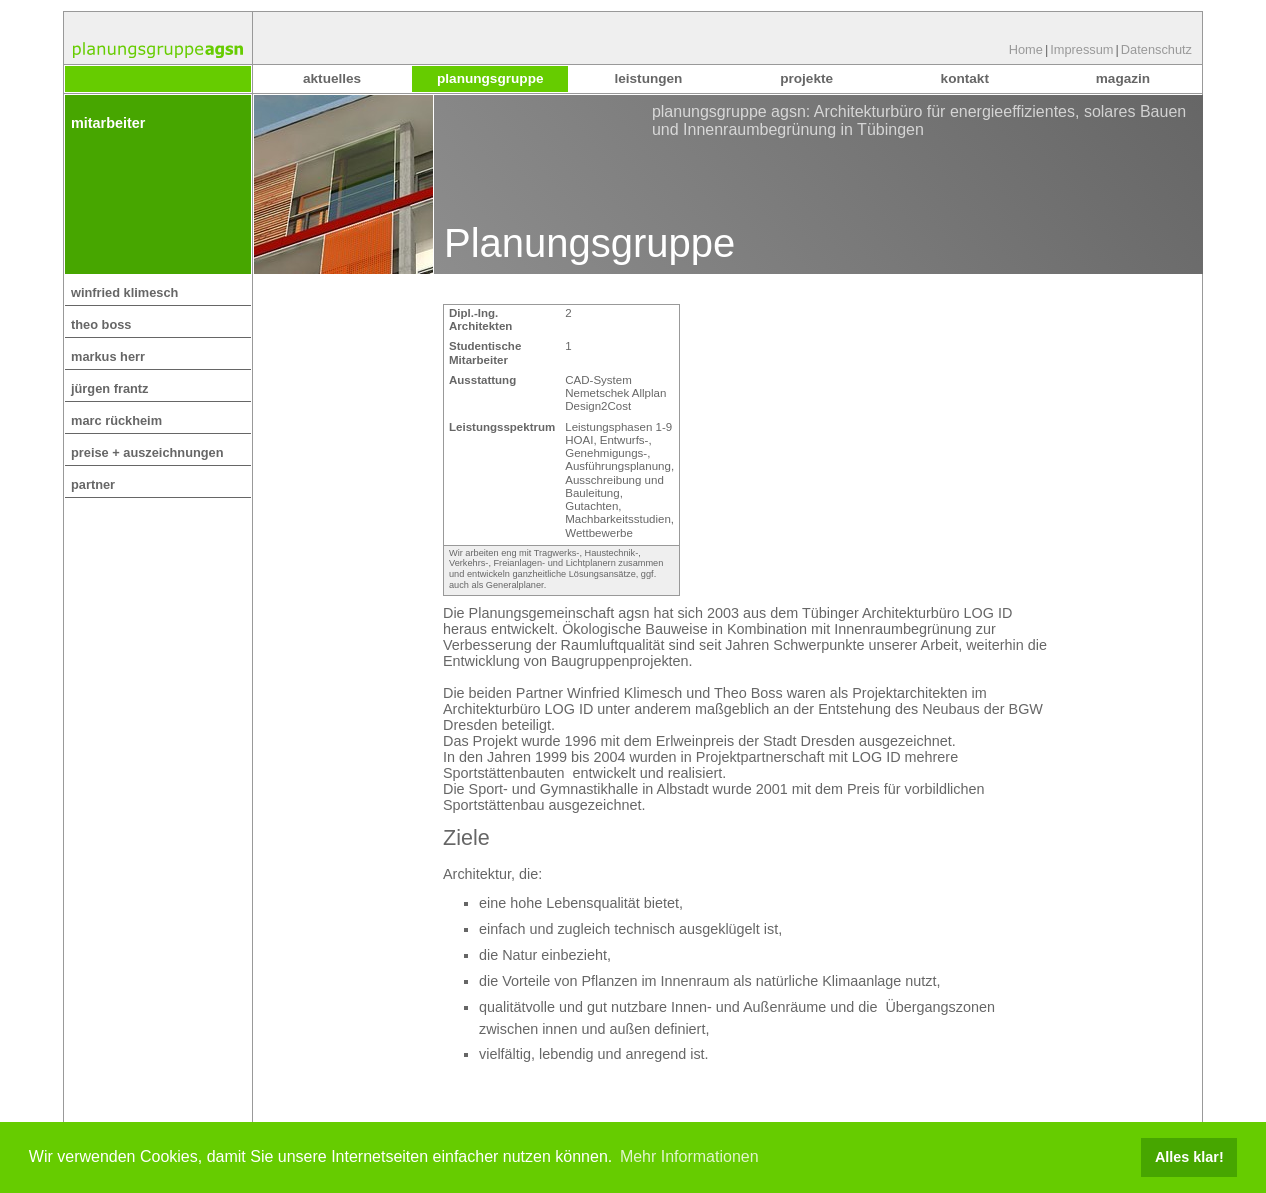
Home (1026, 49)
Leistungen (648, 78)
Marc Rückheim (116, 420)
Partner (93, 484)
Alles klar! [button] (1189, 1157)
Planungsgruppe (490, 78)
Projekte (806, 78)
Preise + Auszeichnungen (147, 452)
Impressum (1081, 49)
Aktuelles (332, 78)
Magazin (1123, 78)
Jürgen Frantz (110, 388)
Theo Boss (101, 324)
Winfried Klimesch (124, 292)
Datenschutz (1156, 49)
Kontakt (965, 78)
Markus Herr (108, 356)
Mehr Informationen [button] (689, 1156)
